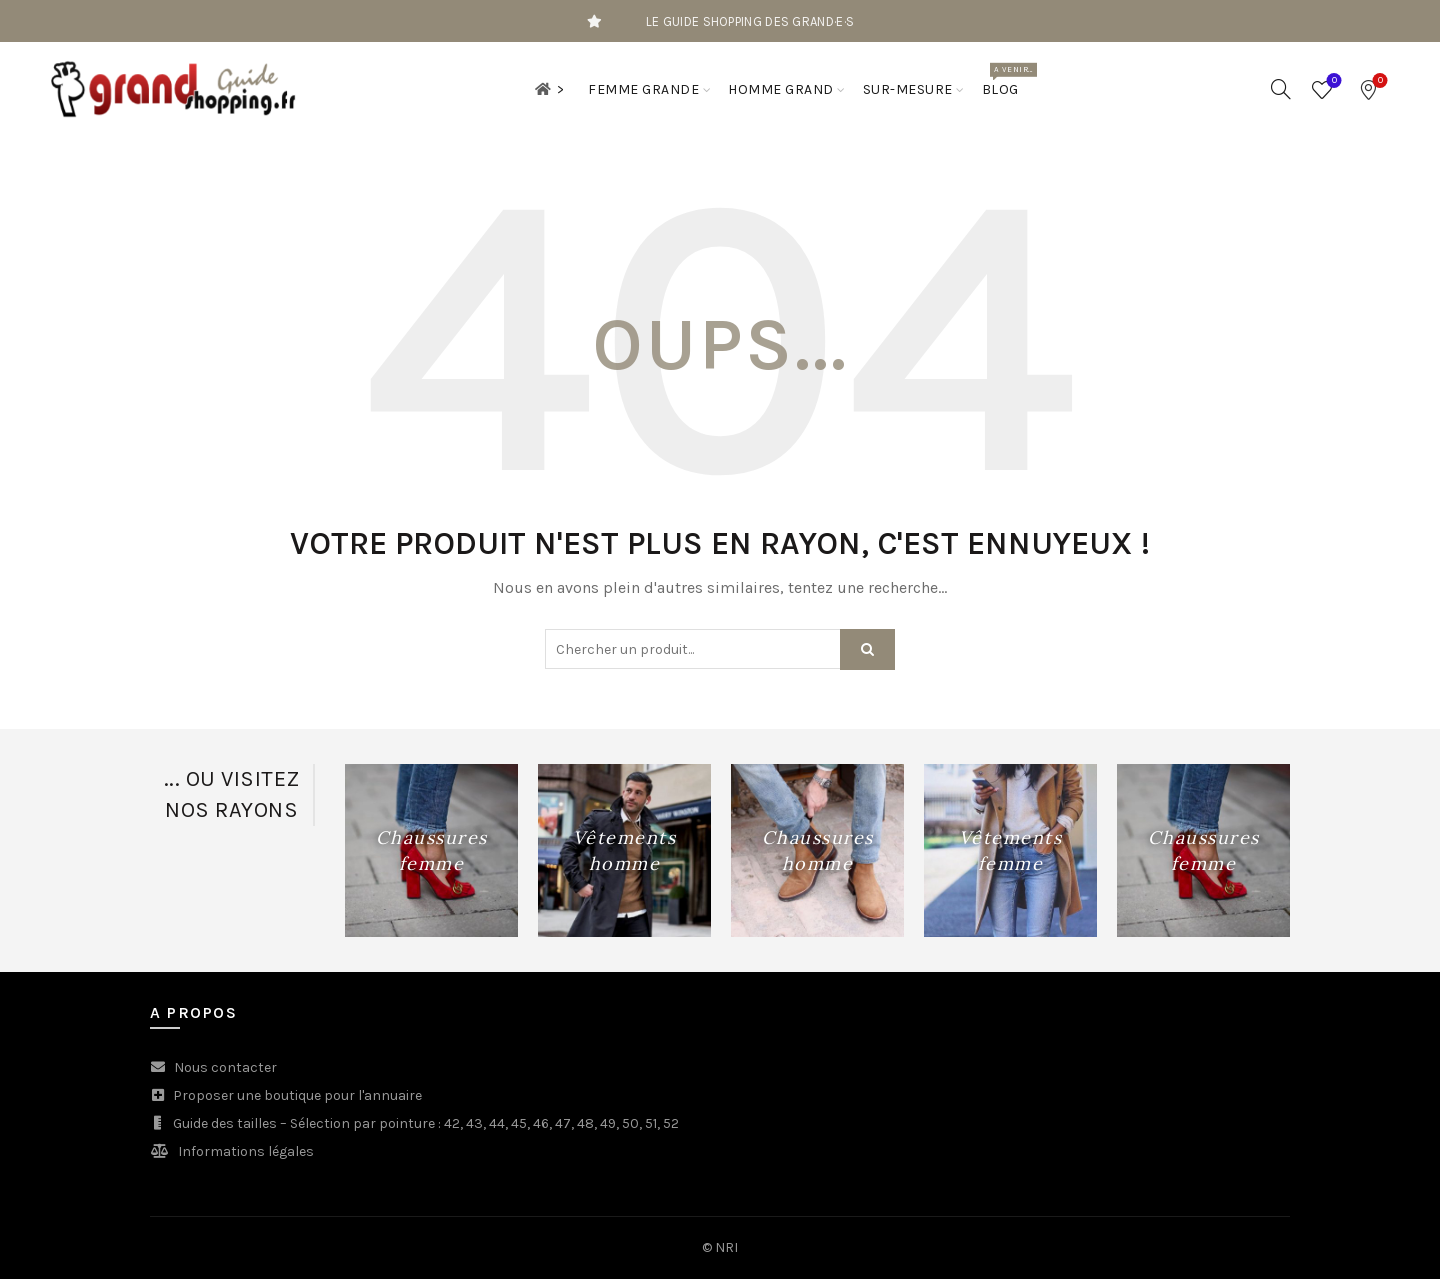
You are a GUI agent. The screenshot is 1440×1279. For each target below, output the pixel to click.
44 (497, 1123)
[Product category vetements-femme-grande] (1010, 851)
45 (519, 1123)
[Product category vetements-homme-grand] (624, 851)
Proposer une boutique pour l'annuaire (297, 1095)
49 (608, 1123)
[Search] (1281, 89)
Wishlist (1332, 81)
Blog (1007, 80)
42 (452, 1123)
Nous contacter (225, 1067)
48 (585, 1123)
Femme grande (643, 89)
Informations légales (246, 1151)
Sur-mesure (908, 89)
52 (671, 1123)
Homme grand (781, 89)
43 (474, 1123)
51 (651, 1123)
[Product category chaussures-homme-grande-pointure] (817, 851)
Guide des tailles (225, 1123)
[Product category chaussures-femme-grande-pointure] (431, 851)
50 (630, 1123)
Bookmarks (1378, 81)
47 (563, 1123)
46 (541, 1123)
